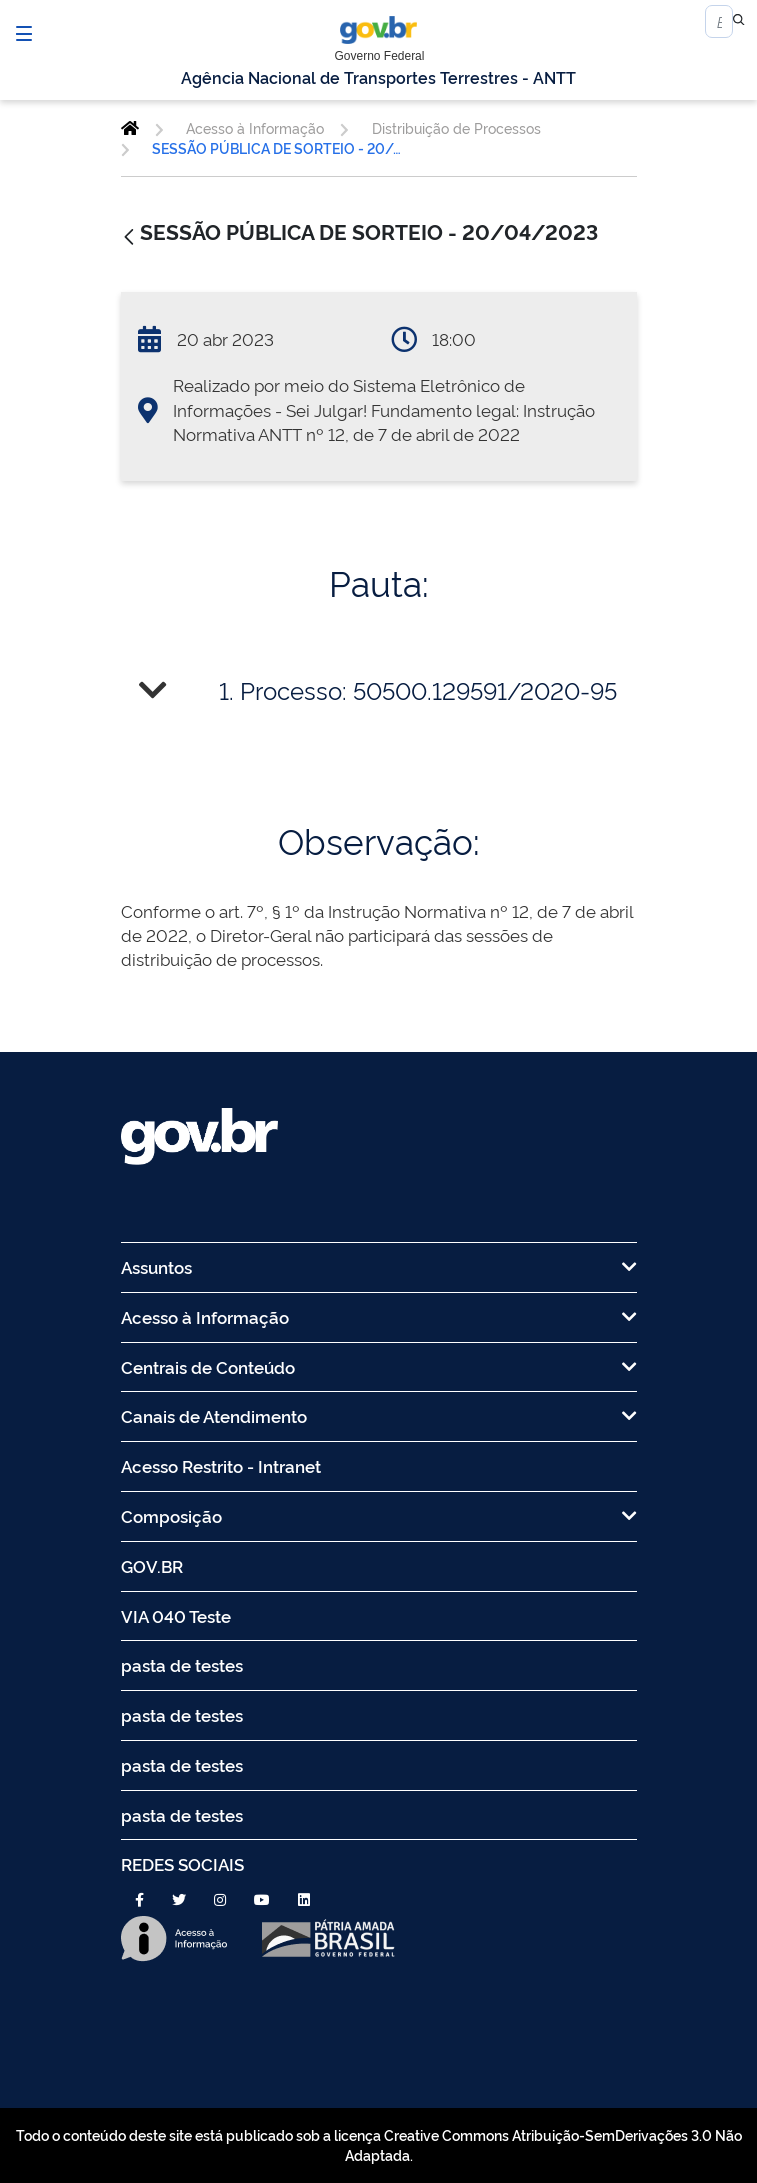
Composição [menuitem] (379, 1515)
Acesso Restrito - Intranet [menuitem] (221, 1465)
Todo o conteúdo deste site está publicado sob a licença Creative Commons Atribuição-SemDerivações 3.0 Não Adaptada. (379, 2144)
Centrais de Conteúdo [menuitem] (379, 1366)
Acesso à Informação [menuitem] (379, 1316)
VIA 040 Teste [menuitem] (176, 1615)
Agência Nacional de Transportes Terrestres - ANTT (378, 77)
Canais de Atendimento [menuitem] (379, 1415)
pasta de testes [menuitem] (182, 1664)
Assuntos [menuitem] (379, 1266)
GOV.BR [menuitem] (152, 1565)
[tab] (379, 690)
